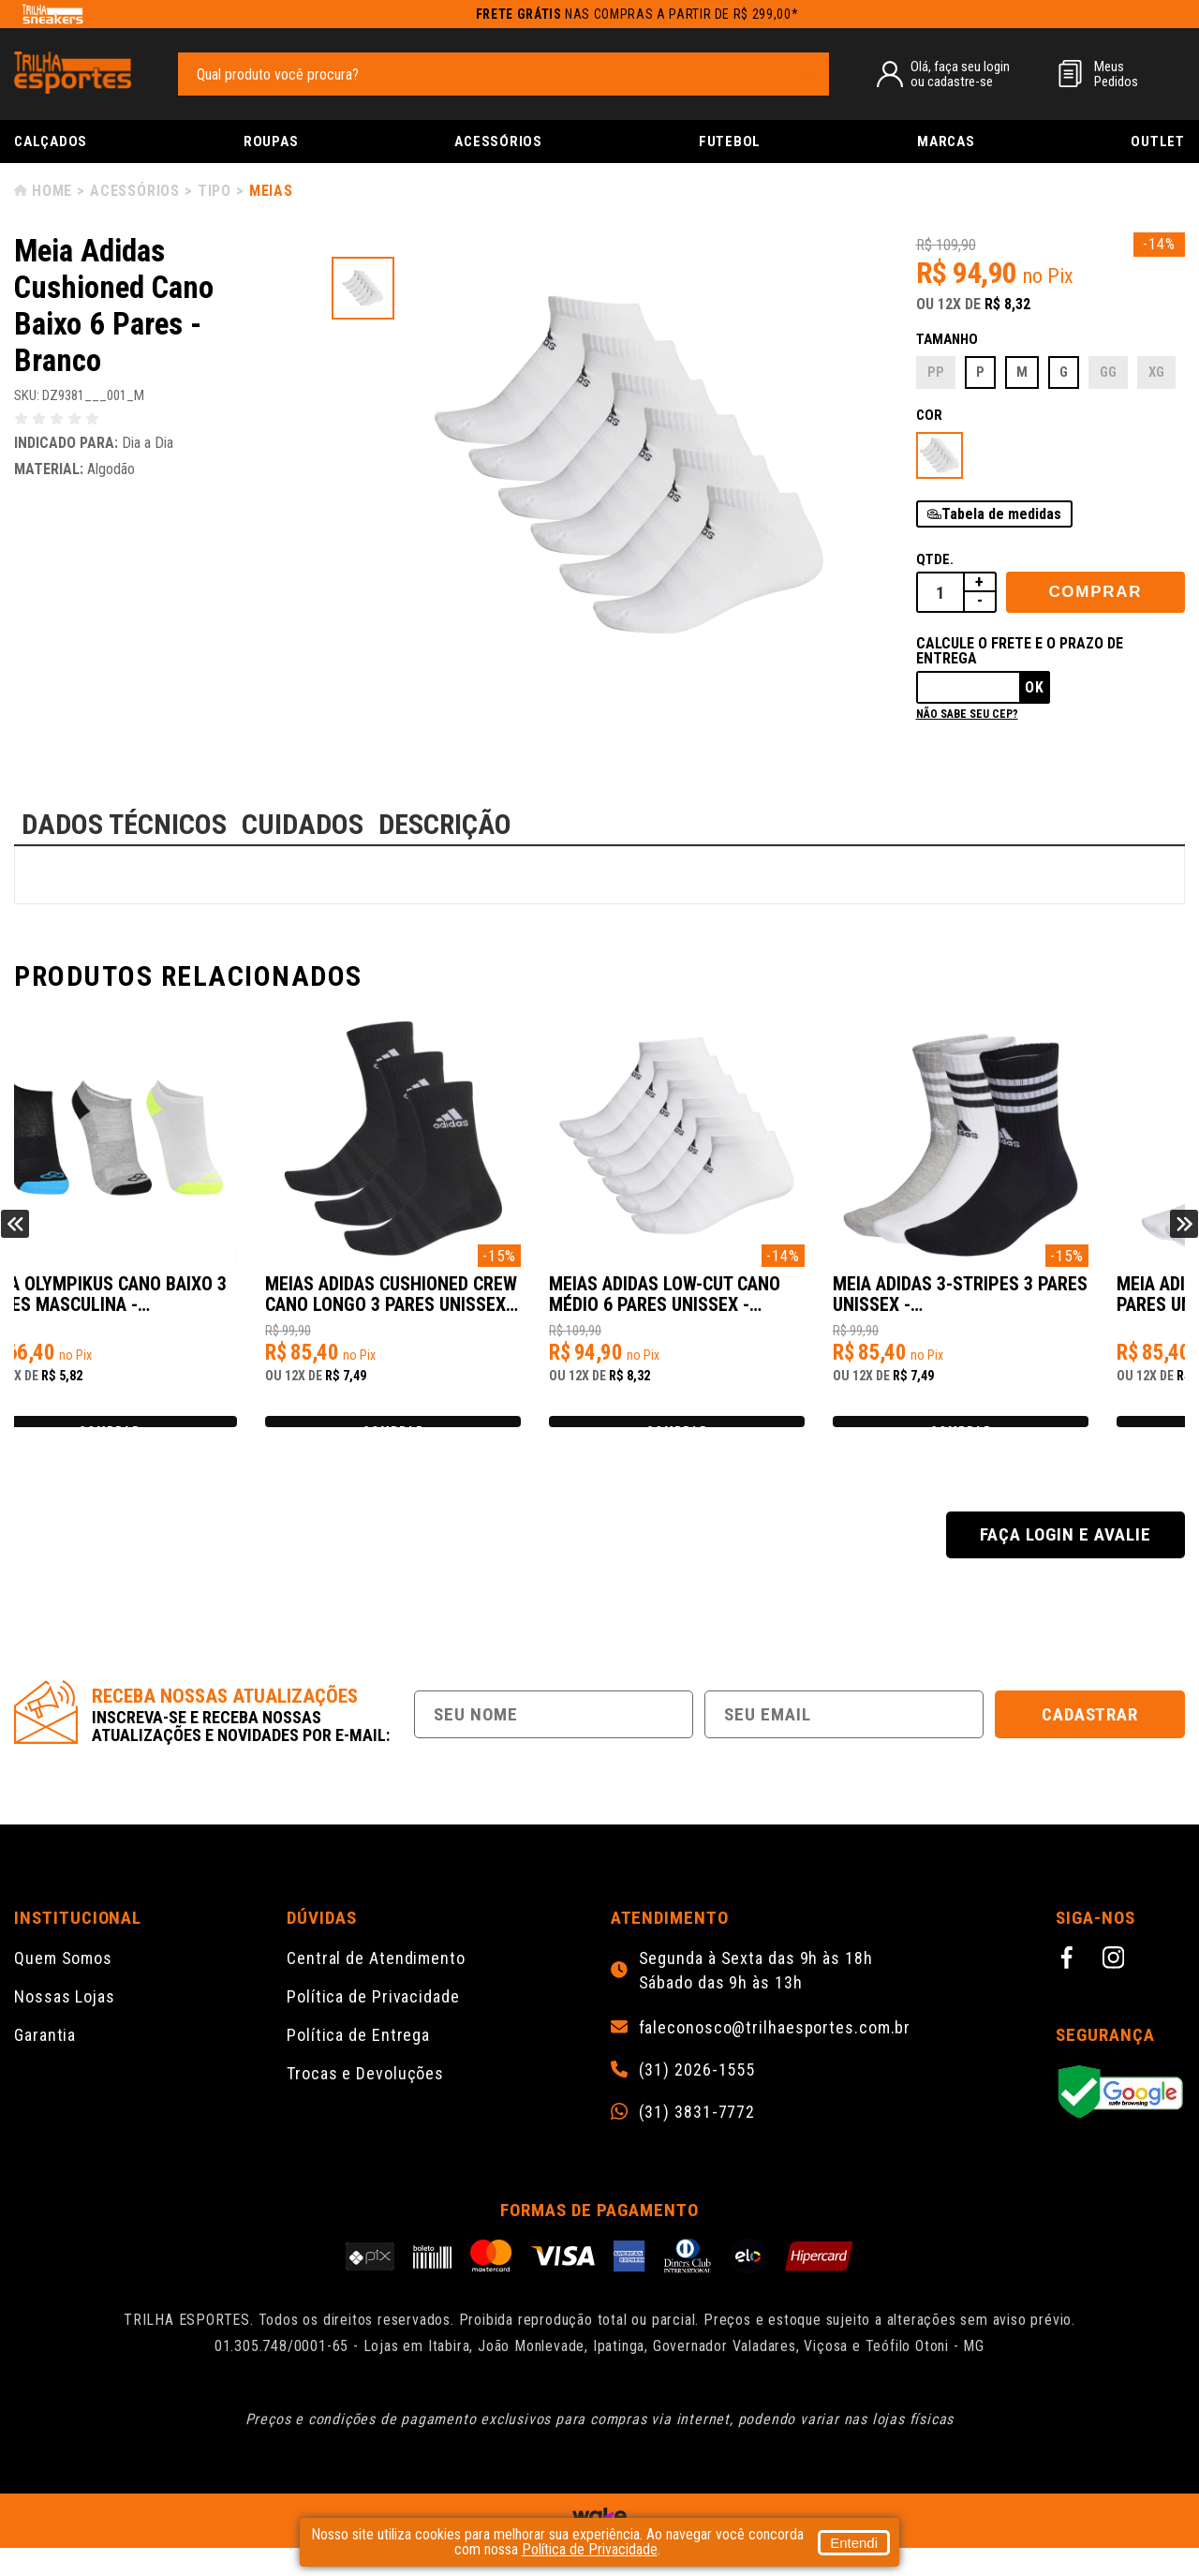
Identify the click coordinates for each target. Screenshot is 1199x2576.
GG (1108, 372)
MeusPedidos (1116, 74)
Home (52, 191)
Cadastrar (1090, 1742)
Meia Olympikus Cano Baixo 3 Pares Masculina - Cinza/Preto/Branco (160, 1304)
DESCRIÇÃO (444, 824)
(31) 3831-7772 (697, 2140)
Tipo (214, 191)
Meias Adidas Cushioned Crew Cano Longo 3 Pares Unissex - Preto (440, 1304)
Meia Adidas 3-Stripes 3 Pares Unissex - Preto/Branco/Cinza (1017, 1304)
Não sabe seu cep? (967, 714)
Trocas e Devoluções (365, 2101)
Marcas (946, 141)
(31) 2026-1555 (697, 2098)
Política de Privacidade (373, 2024)
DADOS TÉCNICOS (124, 824)
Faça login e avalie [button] (1065, 1562)
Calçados (50, 141)
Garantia (45, 2063)
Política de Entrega (358, 2063)
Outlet (1158, 141)
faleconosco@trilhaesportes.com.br (775, 2056)
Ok (1034, 687)
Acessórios (498, 141)
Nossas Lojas (64, 2024)
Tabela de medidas (1001, 514)
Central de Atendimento (376, 1986)
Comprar (1095, 592)
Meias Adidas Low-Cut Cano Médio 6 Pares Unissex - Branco (739, 1304)
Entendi (854, 2543)
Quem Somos (63, 1986)
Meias (271, 191)
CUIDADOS (302, 824)
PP (935, 372)
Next (1184, 1238)
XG (1156, 372)
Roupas (271, 141)
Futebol (730, 141)
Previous (15, 1238)
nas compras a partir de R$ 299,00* (637, 14)
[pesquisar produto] (805, 73)
